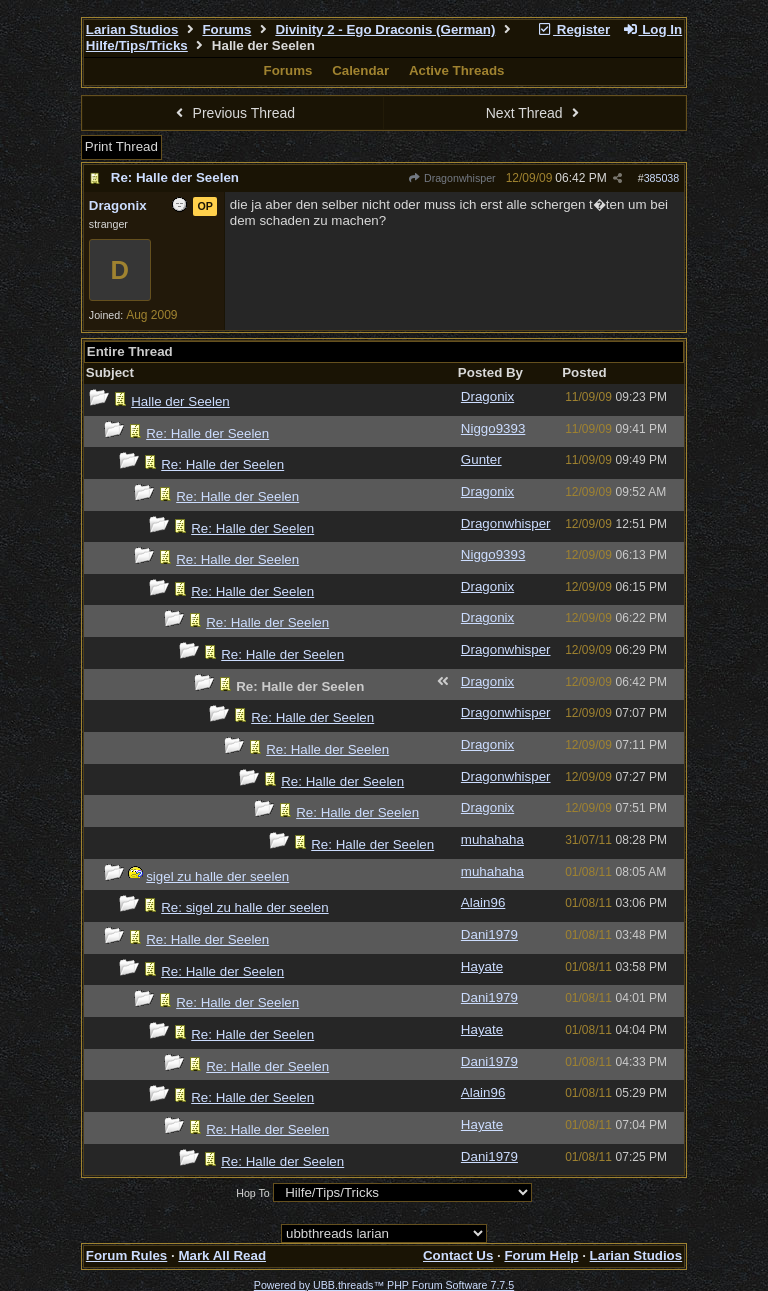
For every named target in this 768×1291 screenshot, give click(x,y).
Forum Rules (126, 1255)
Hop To (253, 1193)
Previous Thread (233, 113)
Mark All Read (222, 1255)
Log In (652, 29)
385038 (662, 178)
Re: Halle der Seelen (175, 177)
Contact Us (458, 1255)
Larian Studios (132, 29)
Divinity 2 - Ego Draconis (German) (385, 29)
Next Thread (535, 113)
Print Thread (121, 146)
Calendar (360, 70)
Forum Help (541, 1255)
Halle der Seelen (180, 401)
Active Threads (457, 70)
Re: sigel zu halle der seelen (244, 907)
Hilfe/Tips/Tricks (137, 45)
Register (573, 29)
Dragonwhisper (452, 178)
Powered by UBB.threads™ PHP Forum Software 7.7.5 (384, 1285)
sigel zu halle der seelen (217, 876)
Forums (226, 29)
